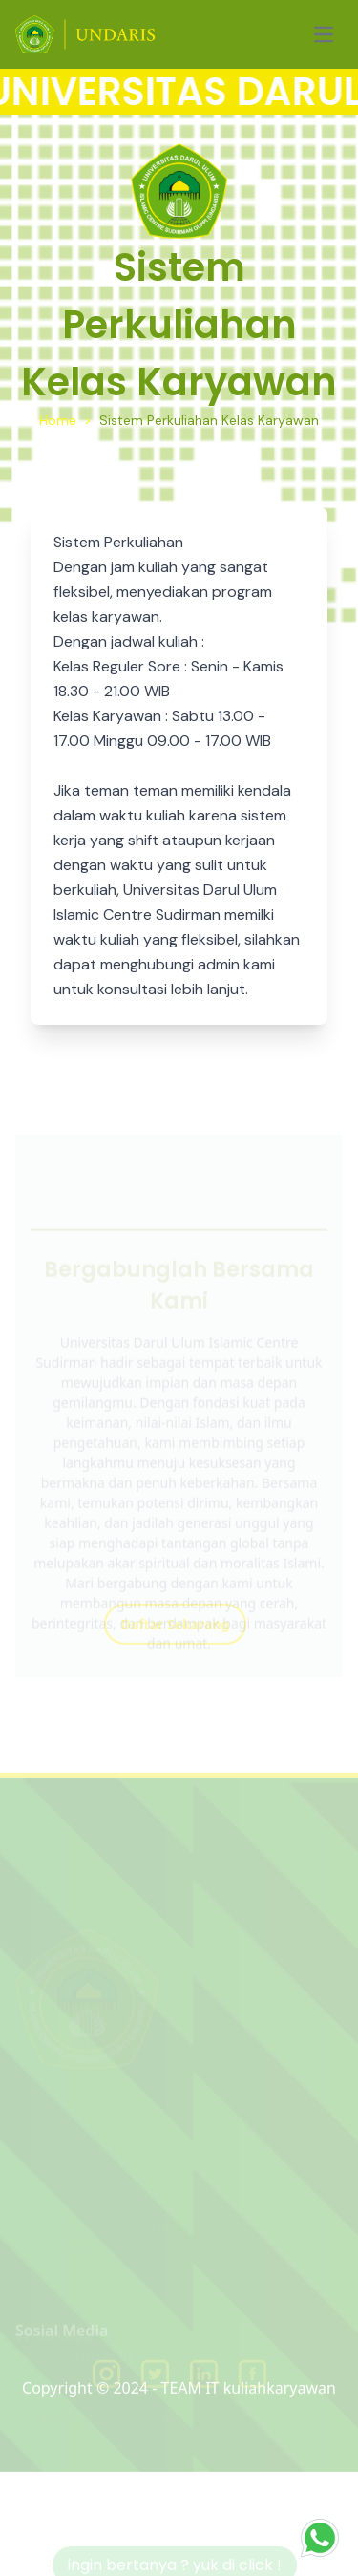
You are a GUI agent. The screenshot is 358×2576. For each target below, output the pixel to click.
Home (57, 420)
